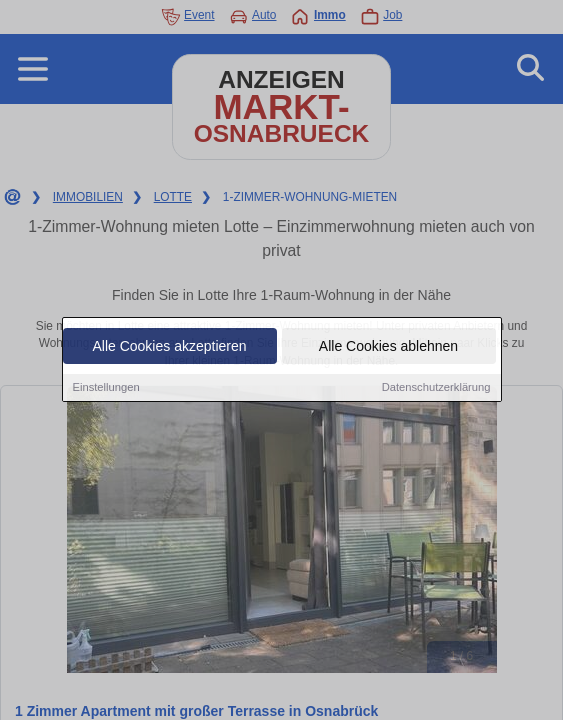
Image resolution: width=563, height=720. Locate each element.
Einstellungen (106, 388)
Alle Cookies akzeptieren (169, 347)
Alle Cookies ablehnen (388, 347)
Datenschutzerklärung (436, 388)
